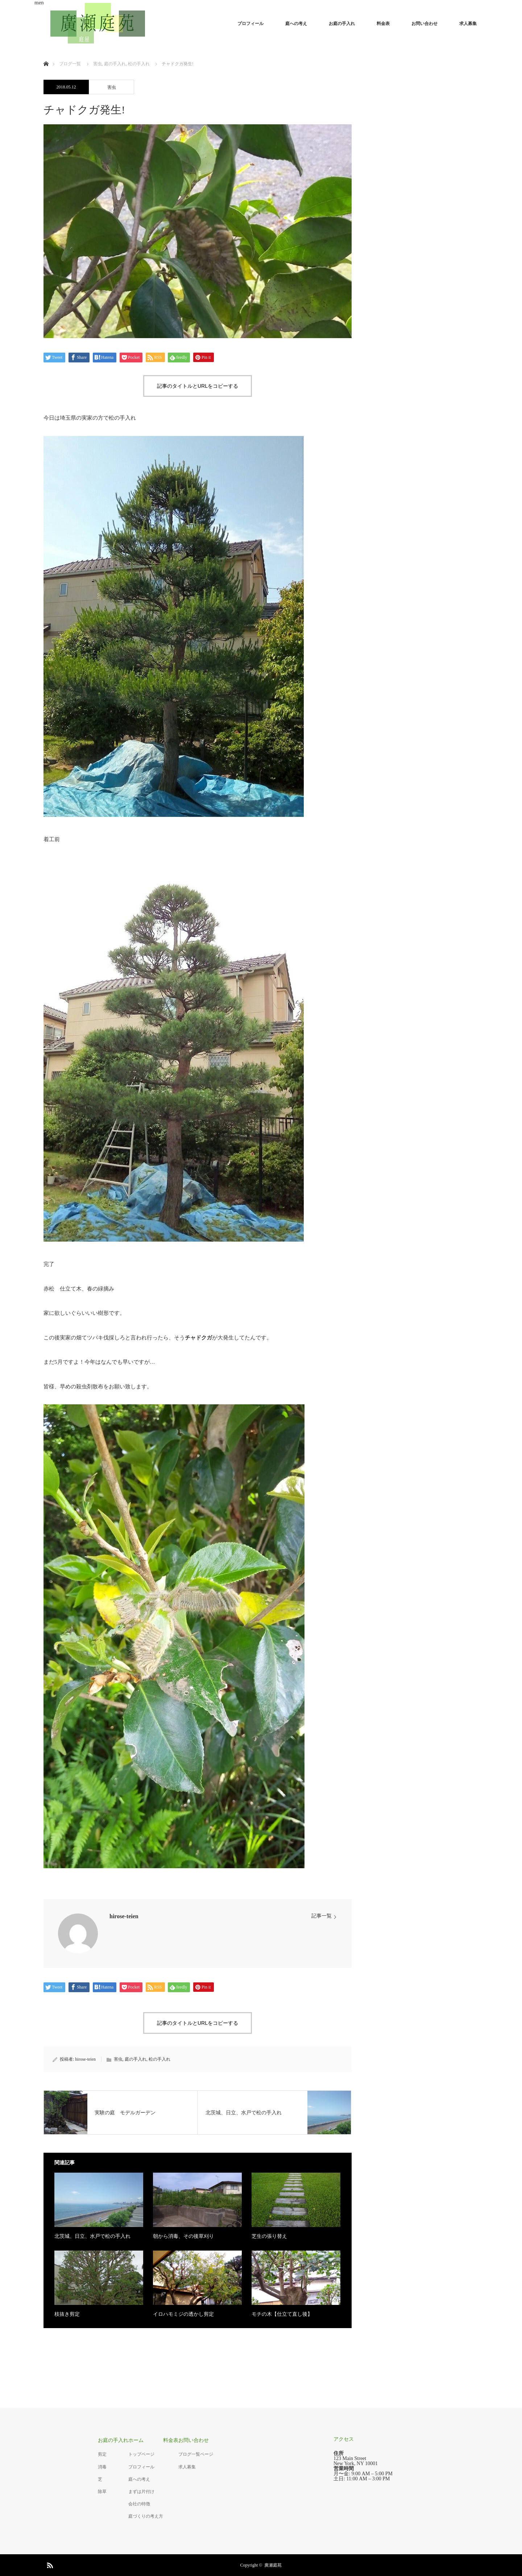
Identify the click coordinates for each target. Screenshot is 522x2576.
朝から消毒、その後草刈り (183, 2236)
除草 (102, 2491)
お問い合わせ (424, 23)
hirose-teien (123, 1916)
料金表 (383, 23)
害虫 (111, 87)
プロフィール (250, 23)
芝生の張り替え (269, 2236)
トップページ (141, 2454)
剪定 (102, 2454)
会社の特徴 (139, 2503)
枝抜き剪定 (67, 2314)
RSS (49, 2564)
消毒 (102, 2466)
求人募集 (468, 23)
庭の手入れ (135, 2059)
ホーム (136, 2440)
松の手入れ (159, 2059)
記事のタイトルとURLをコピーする (197, 386)
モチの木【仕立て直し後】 (282, 2314)
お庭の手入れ (342, 23)
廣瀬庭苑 (273, 2565)
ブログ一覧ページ (195, 2454)
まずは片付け (141, 2491)
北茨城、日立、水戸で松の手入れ (92, 2236)
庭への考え (296, 23)
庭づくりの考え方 (145, 2516)
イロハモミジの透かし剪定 (183, 2314)
